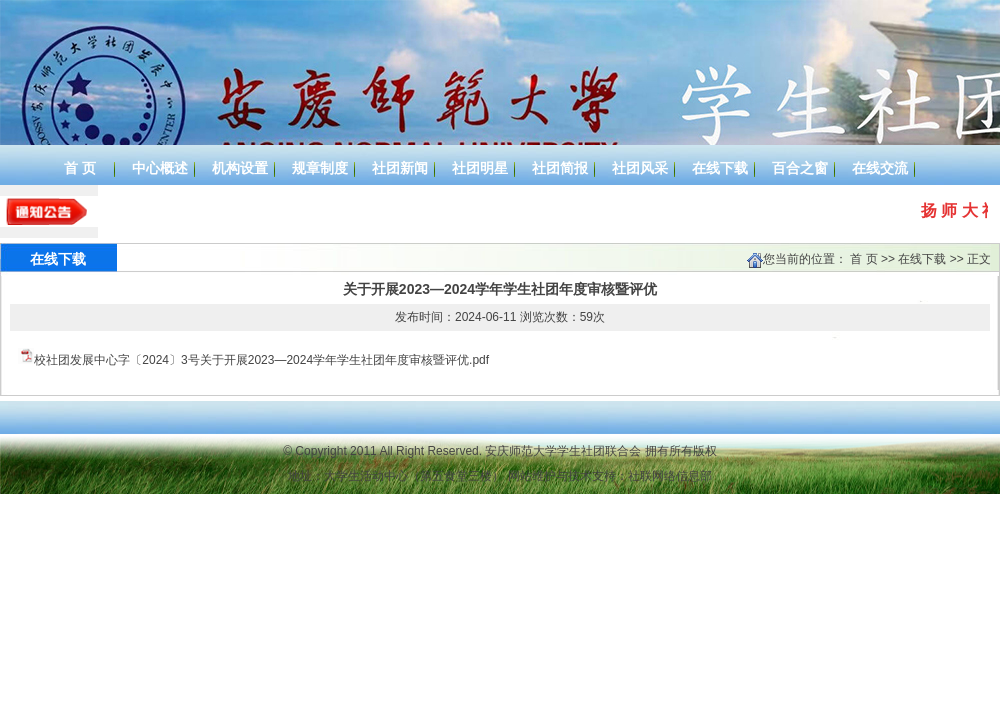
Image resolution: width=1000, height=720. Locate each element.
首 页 (863, 259)
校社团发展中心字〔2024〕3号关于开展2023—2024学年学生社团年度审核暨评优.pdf (261, 360)
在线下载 (922, 259)
